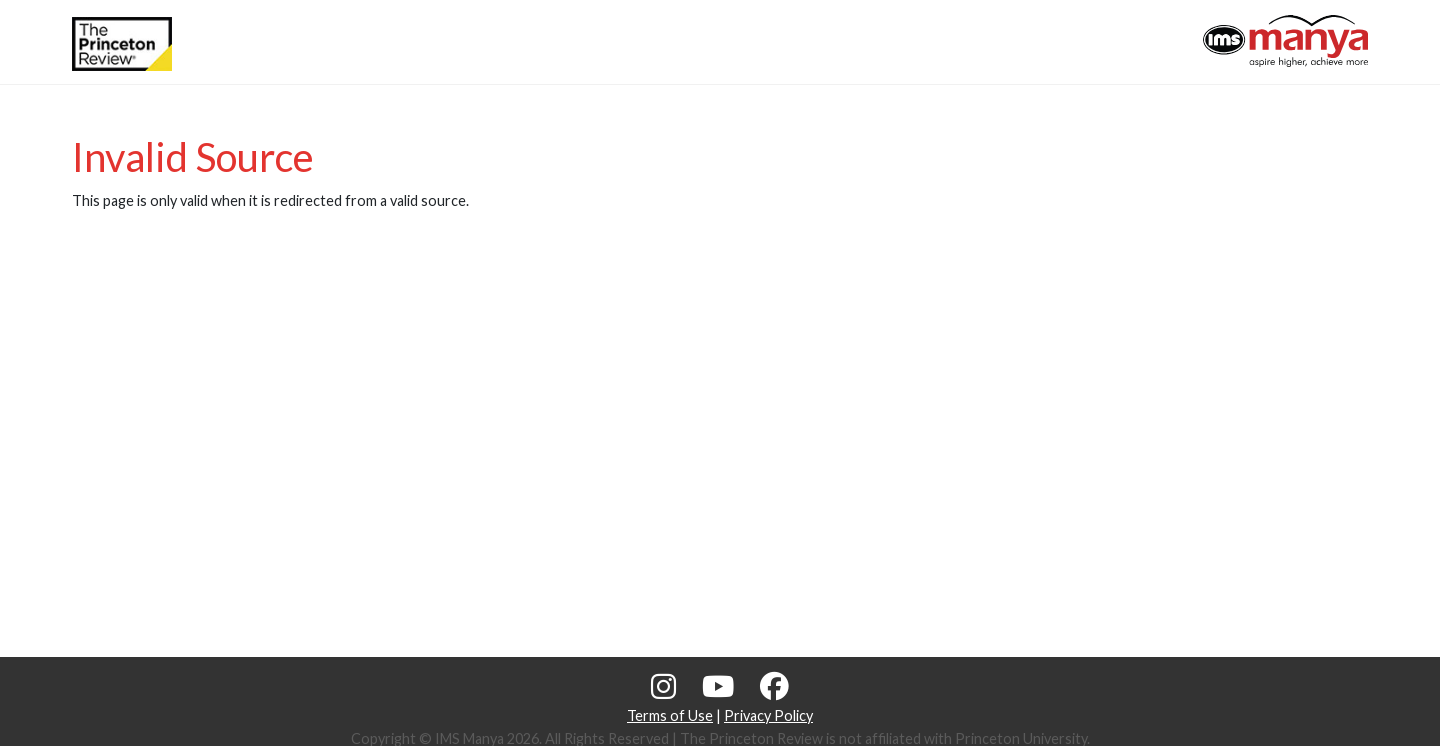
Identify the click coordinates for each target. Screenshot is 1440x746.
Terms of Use (670, 715)
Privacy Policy (768, 715)
